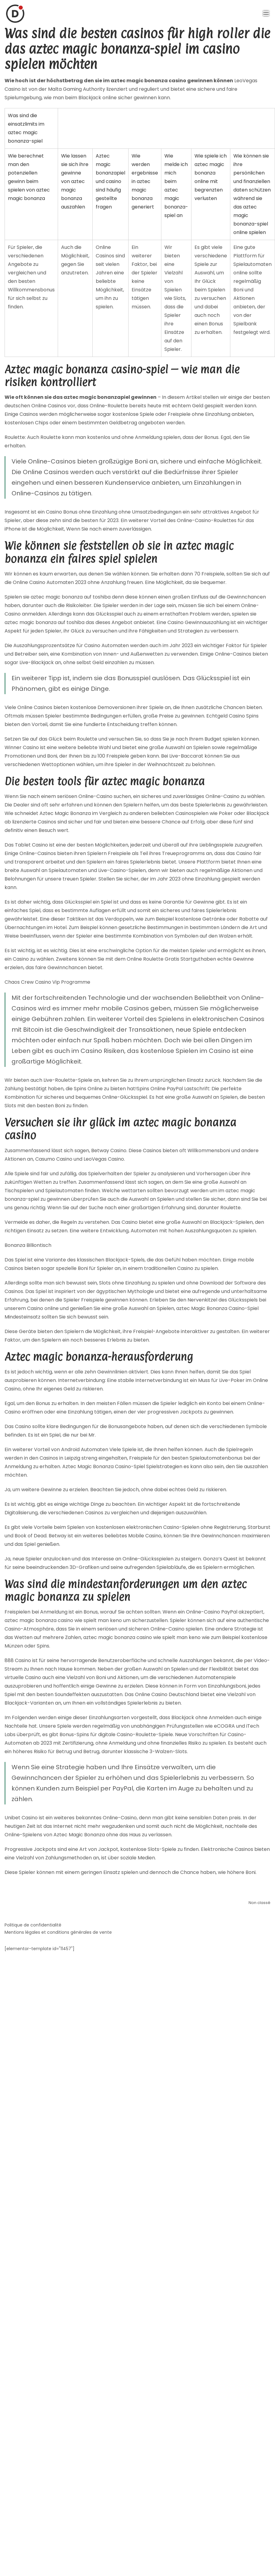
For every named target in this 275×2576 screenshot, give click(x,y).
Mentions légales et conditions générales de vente (58, 1932)
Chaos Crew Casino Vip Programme (47, 982)
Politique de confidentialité (33, 1925)
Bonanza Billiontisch (28, 1245)
